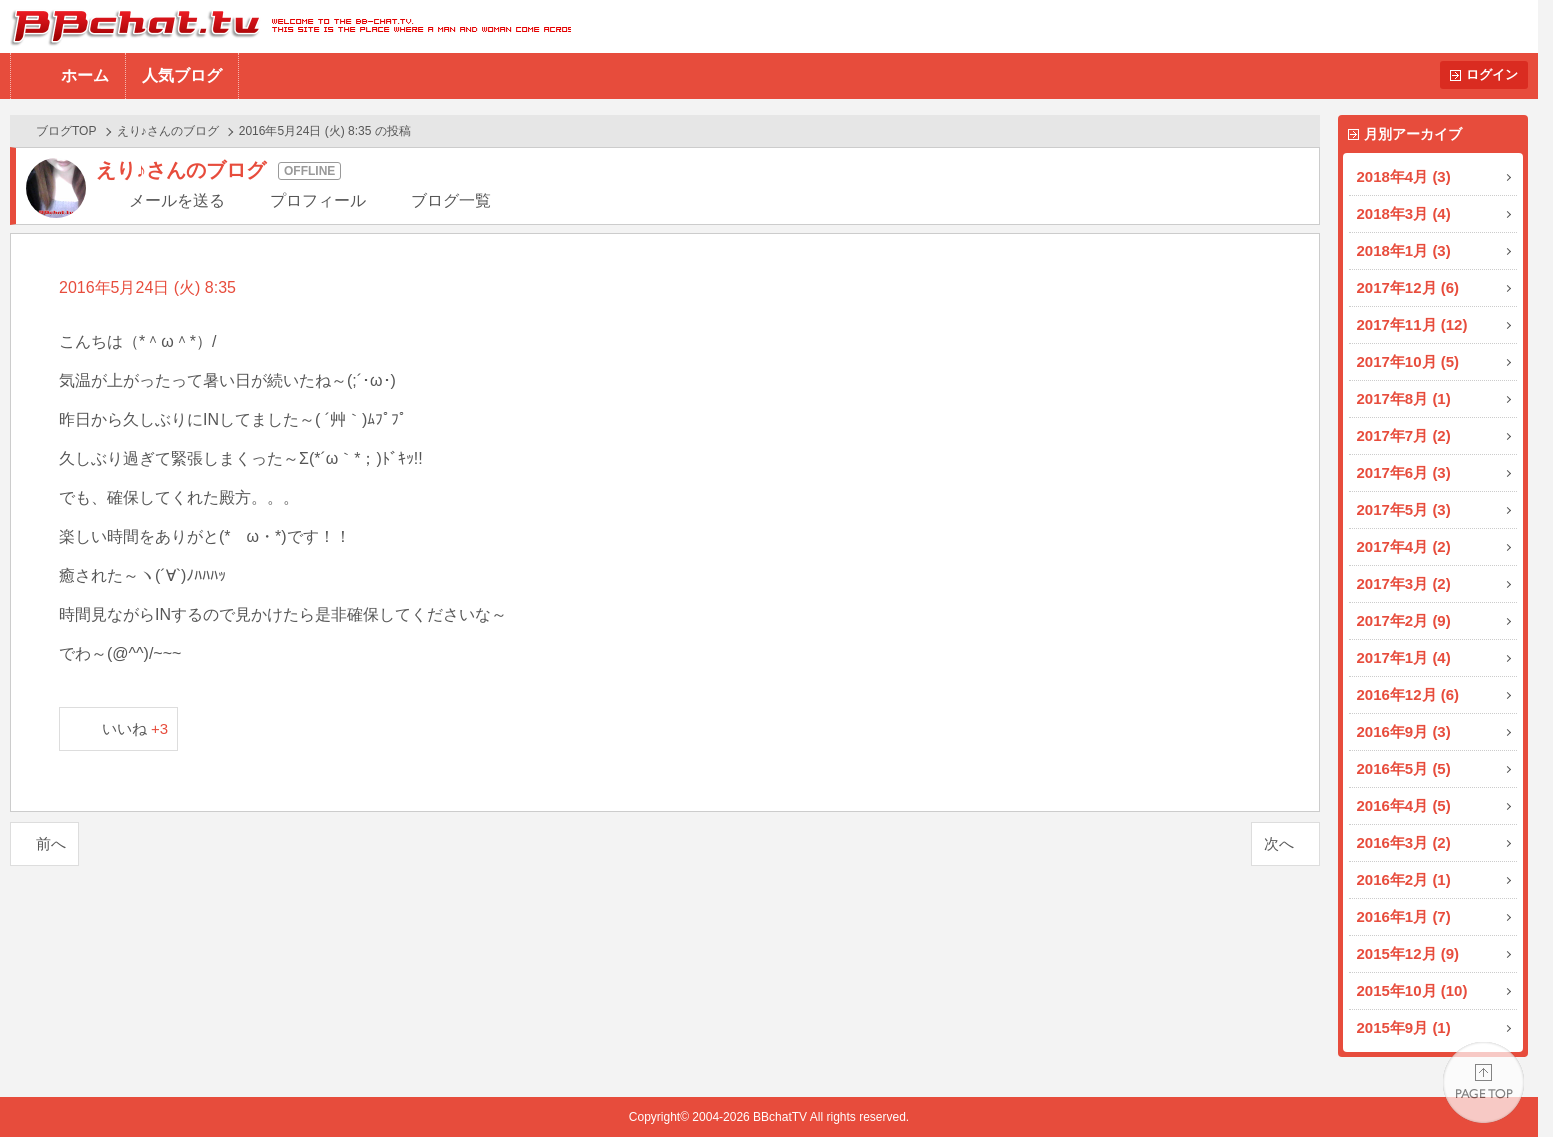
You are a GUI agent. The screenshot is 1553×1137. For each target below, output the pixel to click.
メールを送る (177, 200)
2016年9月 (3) (1404, 731)
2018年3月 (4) (1404, 213)
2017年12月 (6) (1408, 287)
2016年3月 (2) (1404, 842)
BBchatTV (285, 26)
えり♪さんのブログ (168, 131)
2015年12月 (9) (1408, 953)
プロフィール (318, 200)
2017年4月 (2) (1404, 546)
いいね (135, 728)
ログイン (1492, 74)
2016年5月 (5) (1404, 768)
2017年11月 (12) (1412, 324)
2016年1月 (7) (1404, 916)
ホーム (85, 75)
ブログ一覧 (451, 200)
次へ (1279, 843)
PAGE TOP (1483, 1082)
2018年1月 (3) (1404, 250)
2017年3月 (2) (1404, 583)
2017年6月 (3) (1404, 472)
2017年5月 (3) (1404, 509)
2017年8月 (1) (1404, 398)
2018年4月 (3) (1404, 176)
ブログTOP (66, 131)
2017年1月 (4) (1404, 657)
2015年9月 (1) (1404, 1027)
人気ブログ (182, 75)
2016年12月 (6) (1408, 694)
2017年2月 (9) (1404, 620)
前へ (51, 843)
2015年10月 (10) (1412, 990)
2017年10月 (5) (1408, 361)
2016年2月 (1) (1404, 879)
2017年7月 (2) (1404, 435)
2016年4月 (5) (1404, 805)
